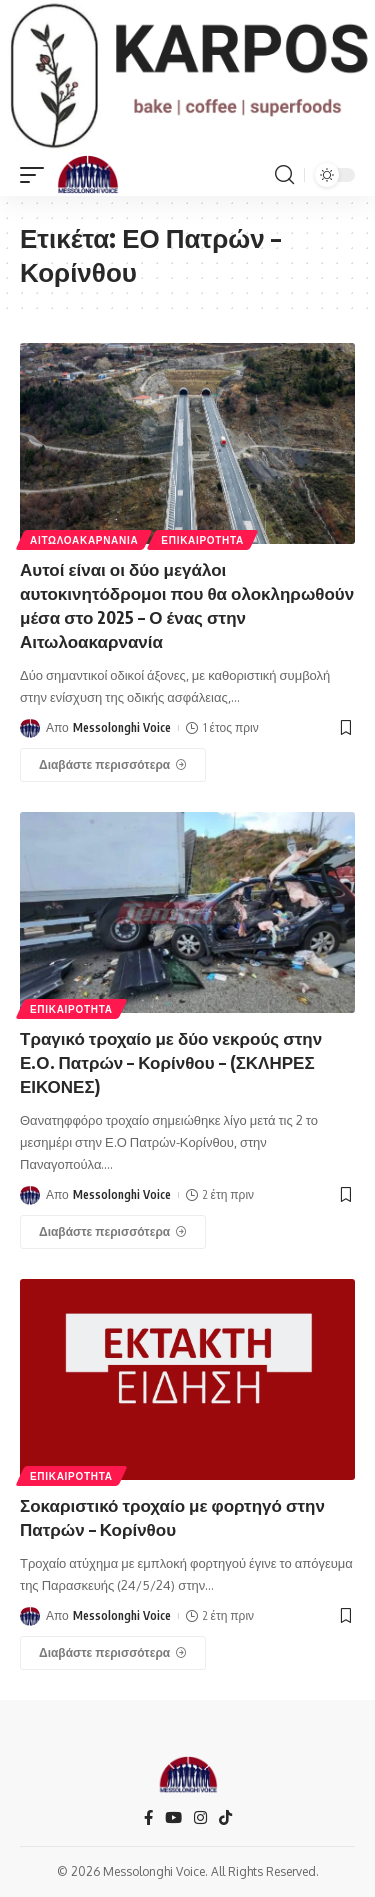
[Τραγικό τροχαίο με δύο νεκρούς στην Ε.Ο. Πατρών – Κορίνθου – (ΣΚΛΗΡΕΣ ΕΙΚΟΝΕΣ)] (113, 1232)
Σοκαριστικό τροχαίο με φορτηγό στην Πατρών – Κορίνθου (172, 1517)
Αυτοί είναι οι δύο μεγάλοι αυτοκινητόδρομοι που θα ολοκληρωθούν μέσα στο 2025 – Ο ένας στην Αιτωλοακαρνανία (187, 604)
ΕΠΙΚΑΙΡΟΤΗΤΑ (202, 540)
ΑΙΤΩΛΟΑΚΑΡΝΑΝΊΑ (84, 540)
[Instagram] (200, 1818)
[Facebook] (148, 1818)
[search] (284, 175)
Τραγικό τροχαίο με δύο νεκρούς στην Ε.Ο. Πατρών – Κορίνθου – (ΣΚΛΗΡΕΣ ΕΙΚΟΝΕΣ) (171, 1062)
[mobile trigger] (37, 175)
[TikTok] (225, 1818)
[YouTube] (173, 1818)
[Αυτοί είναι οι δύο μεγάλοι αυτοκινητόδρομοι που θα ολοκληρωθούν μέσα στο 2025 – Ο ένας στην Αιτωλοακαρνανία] (113, 765)
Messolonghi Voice (122, 727)
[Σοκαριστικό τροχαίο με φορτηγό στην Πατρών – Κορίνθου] (113, 1653)
